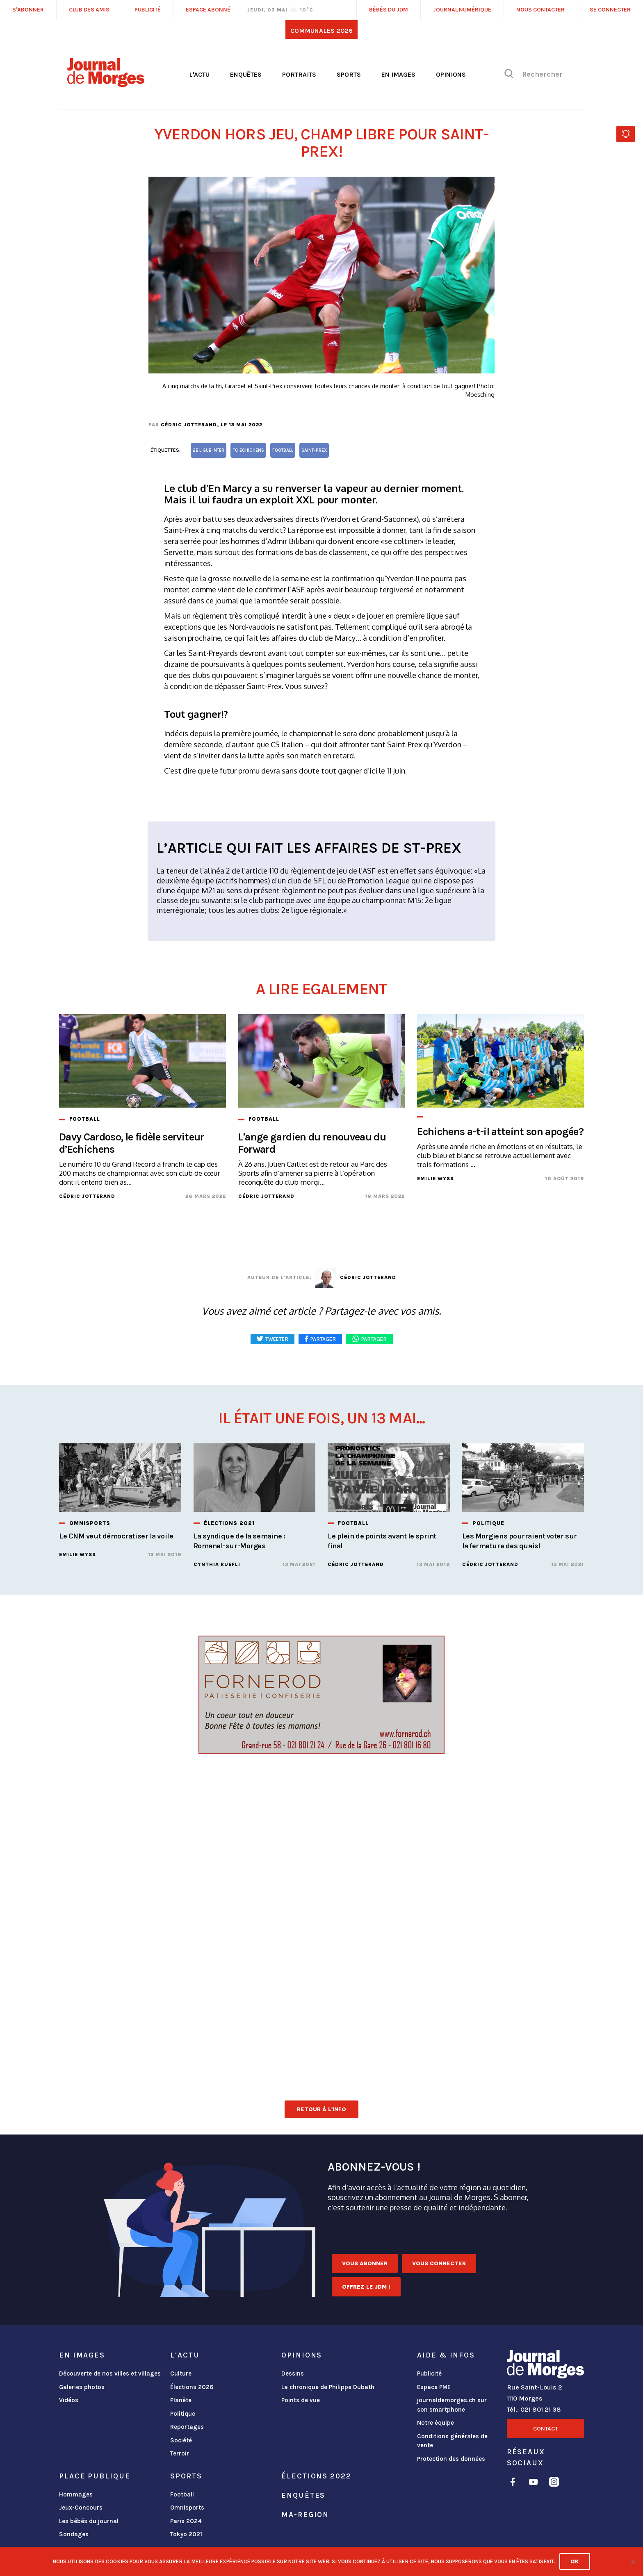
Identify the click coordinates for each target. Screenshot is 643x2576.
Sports (349, 74)
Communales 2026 (321, 30)
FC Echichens (248, 450)
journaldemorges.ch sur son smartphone (452, 2404)
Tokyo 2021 (186, 2534)
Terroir (179, 2453)
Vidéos (68, 2400)
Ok (574, 2561)
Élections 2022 (316, 2475)
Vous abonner (365, 2263)
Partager (374, 1339)
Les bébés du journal (89, 2521)
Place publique (94, 2475)
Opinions (451, 74)
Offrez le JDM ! (366, 2286)
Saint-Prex (314, 450)
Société (181, 2440)
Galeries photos (82, 2387)
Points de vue (300, 2400)
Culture (181, 2373)
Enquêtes (246, 74)
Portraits (299, 74)
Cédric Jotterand (189, 425)
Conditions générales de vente (452, 2441)
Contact (545, 2428)
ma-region (305, 2514)
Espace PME (434, 2387)
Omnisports (187, 2507)
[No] (633, 2562)
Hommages (76, 2494)
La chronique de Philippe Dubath (327, 2387)
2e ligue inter (208, 450)
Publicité (429, 2373)
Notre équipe (435, 2422)
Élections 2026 (192, 2387)
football (282, 450)
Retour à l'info (321, 2109)
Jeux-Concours (81, 2507)
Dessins (292, 2373)
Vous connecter (439, 2263)
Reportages (187, 2426)
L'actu (199, 74)
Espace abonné (208, 9)
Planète (181, 2400)
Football (182, 2494)
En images (398, 74)
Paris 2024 (186, 2521)
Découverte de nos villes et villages (110, 2373)
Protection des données (451, 2458)
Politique (182, 2413)
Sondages (74, 2534)
